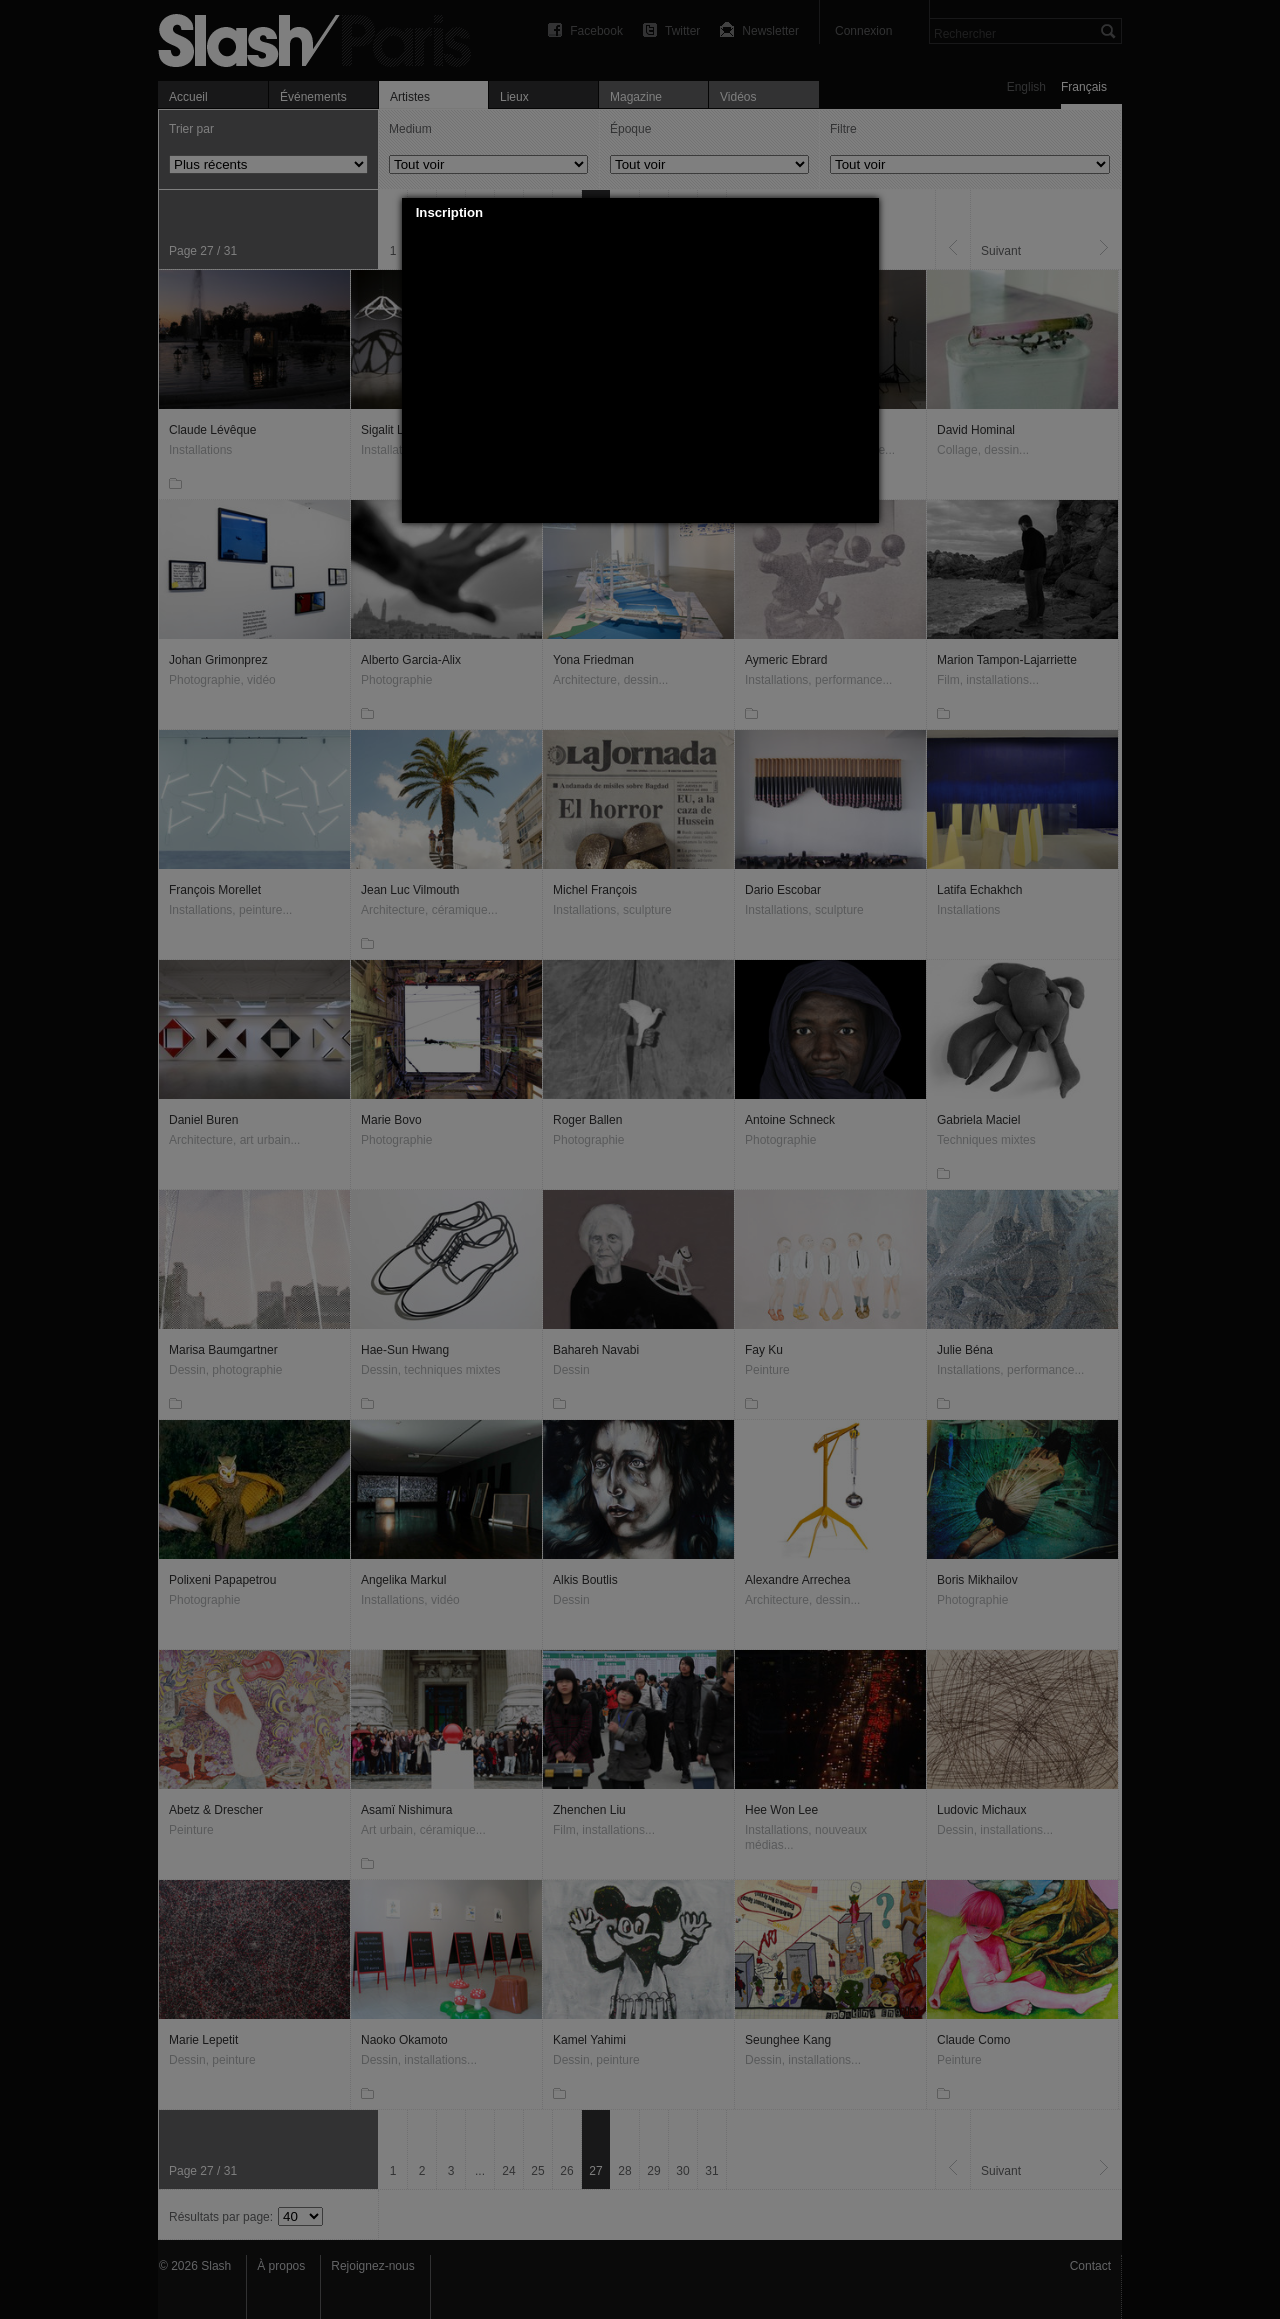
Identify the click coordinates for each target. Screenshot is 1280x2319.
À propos (281, 2266)
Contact (1090, 2266)
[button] (864, 213)
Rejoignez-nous (372, 2266)
